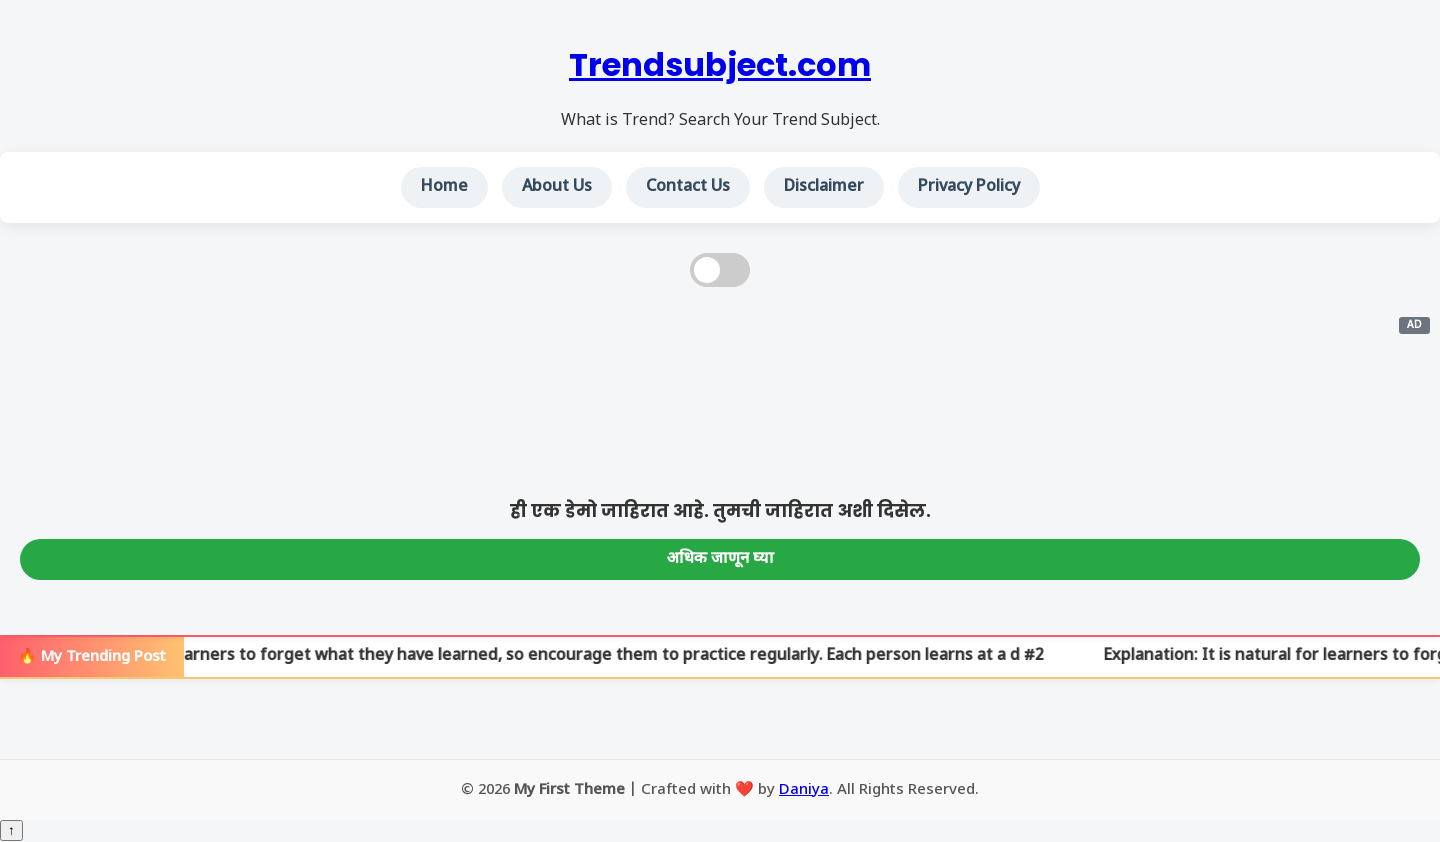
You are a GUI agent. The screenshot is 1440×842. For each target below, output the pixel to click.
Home (444, 187)
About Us (557, 187)
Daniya (804, 790)
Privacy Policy (969, 187)
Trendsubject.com (720, 64)
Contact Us (688, 187)
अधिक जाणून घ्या (720, 559)
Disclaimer (824, 187)
